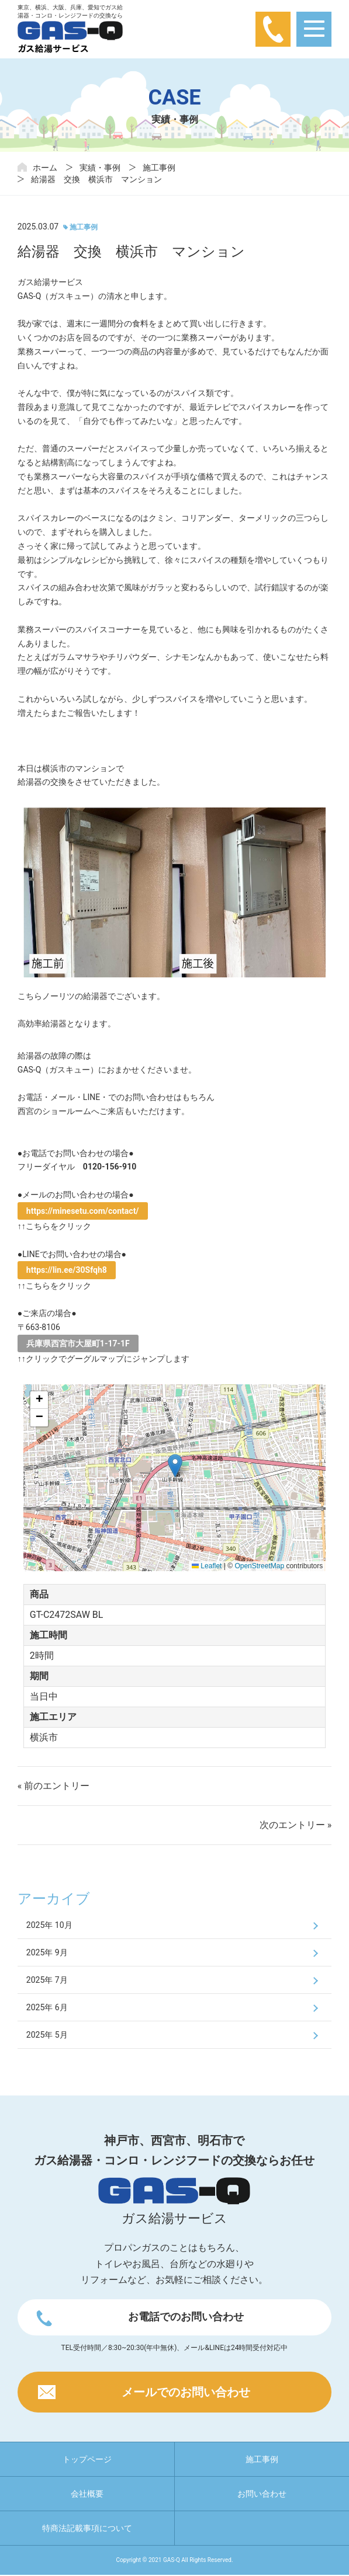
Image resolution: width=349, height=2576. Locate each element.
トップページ (87, 2460)
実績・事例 (100, 167)
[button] (175, 1466)
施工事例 (159, 167)
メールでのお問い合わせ (186, 2393)
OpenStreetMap (259, 1566)
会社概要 (87, 2495)
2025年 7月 (47, 1980)
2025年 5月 (47, 2034)
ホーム (45, 167)
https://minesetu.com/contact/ (82, 1211)
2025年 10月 (49, 1925)
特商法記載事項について (87, 2529)
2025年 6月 (47, 2007)
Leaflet (207, 1566)
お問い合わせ (261, 2495)
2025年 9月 (47, 1952)
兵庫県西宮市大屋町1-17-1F (78, 1343)
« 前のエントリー (53, 1785)
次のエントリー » (295, 1824)
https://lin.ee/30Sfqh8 (66, 1270)
